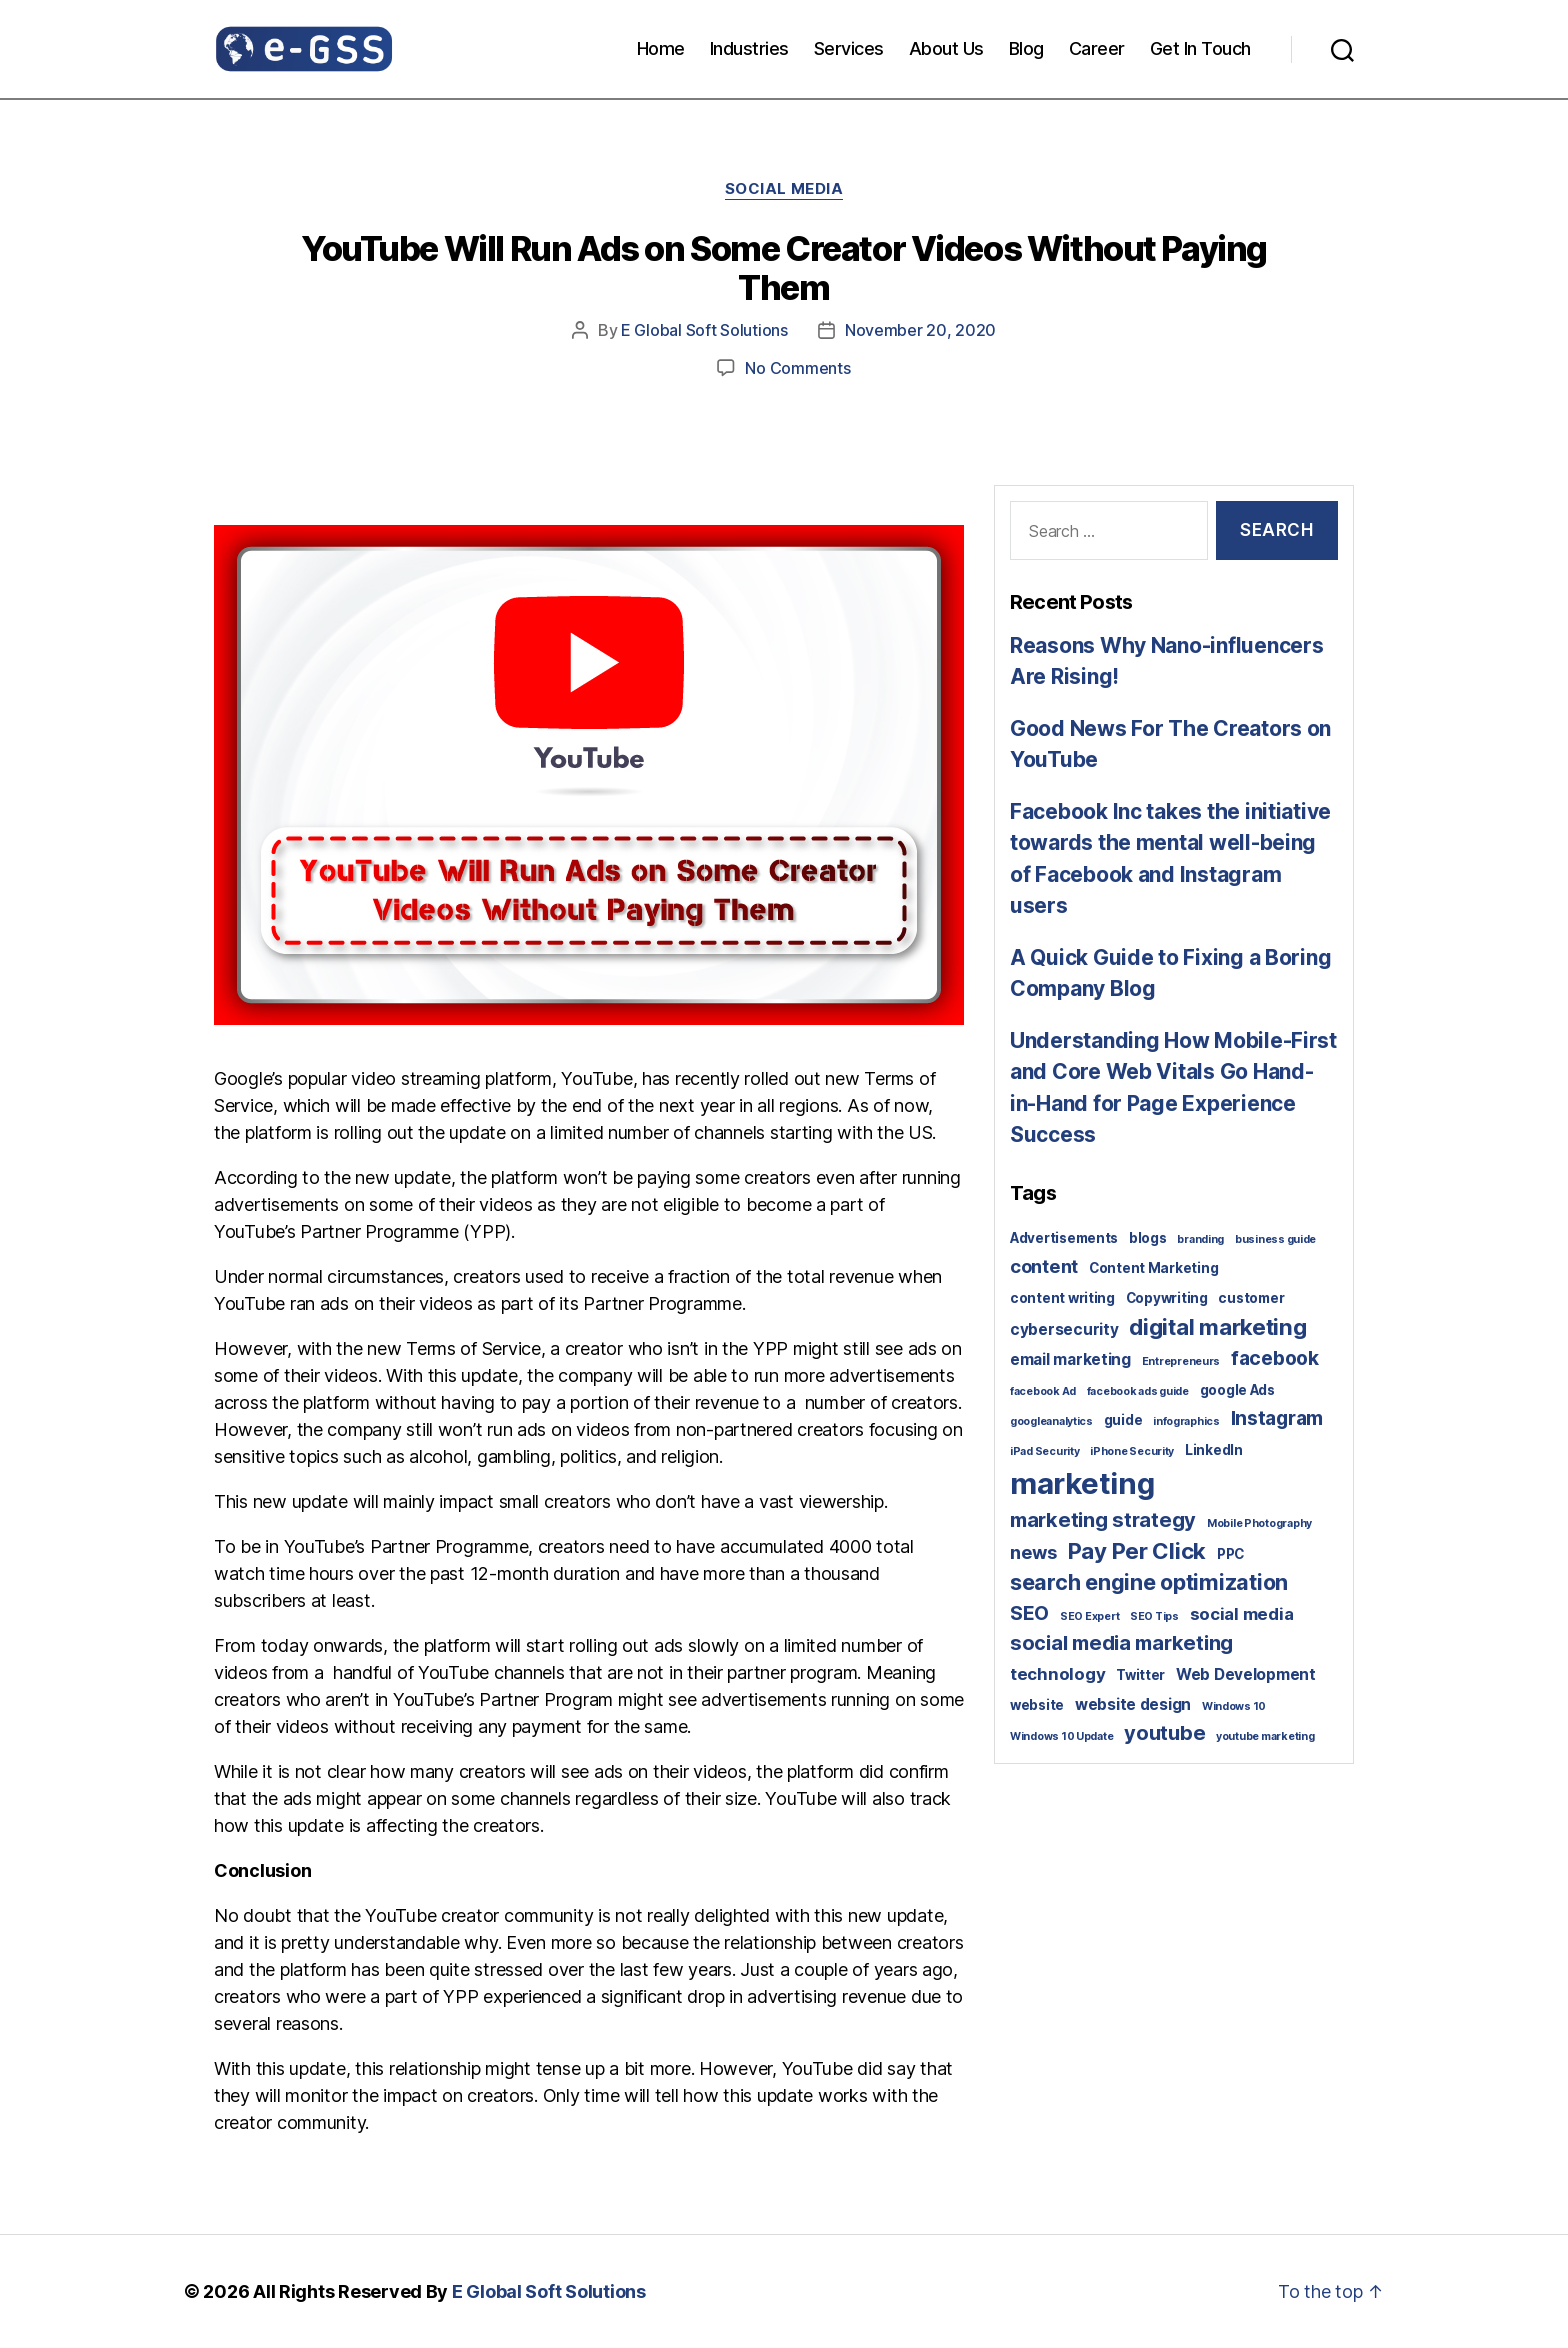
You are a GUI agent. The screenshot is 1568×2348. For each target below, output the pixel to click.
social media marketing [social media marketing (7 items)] (1121, 1643)
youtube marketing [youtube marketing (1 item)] (1265, 1736)
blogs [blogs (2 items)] (1148, 1238)
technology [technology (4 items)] (1057, 1674)
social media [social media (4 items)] (1242, 1614)
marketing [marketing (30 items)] (1082, 1483)
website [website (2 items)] (1037, 1705)
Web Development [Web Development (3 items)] (1246, 1674)
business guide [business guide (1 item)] (1275, 1239)
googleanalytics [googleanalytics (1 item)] (1051, 1421)
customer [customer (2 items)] (1251, 1298)
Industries (749, 48)
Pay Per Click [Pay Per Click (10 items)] (1137, 1550)
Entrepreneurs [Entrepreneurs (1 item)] (1181, 1361)
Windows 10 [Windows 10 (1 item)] (1234, 1706)
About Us (946, 48)
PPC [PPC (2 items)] (1230, 1554)
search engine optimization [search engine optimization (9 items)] (1149, 1582)
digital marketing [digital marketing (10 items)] (1217, 1326)
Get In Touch (1200, 48)
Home (661, 48)
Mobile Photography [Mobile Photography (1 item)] (1259, 1523)
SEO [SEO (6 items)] (1029, 1613)
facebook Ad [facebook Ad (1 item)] (1043, 1391)
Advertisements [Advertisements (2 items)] (1064, 1238)
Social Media (784, 189)
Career (1097, 48)
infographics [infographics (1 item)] (1186, 1421)
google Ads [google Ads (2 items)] (1237, 1390)
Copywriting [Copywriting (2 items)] (1167, 1298)
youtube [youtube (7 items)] (1164, 1733)
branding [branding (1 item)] (1200, 1239)
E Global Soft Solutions (704, 330)
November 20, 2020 (920, 330)
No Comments (797, 368)
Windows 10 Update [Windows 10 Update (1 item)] (1061, 1736)
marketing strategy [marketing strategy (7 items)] (1103, 1520)
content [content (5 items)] (1044, 1266)
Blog (1026, 48)
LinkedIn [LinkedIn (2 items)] (1214, 1450)
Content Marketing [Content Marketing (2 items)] (1153, 1268)
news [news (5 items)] (1033, 1552)
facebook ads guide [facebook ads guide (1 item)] (1138, 1391)
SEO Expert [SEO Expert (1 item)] (1089, 1616)
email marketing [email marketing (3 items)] (1070, 1359)
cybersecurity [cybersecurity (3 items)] (1064, 1329)
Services (849, 48)
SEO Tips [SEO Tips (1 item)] (1154, 1616)
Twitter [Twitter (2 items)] (1140, 1675)
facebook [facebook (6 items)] (1275, 1358)
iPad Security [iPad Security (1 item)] (1045, 1451)
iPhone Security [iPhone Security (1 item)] (1132, 1451)
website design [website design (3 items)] (1133, 1704)
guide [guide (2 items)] (1123, 1420)
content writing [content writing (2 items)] (1062, 1298)
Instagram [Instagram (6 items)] (1277, 1418)
